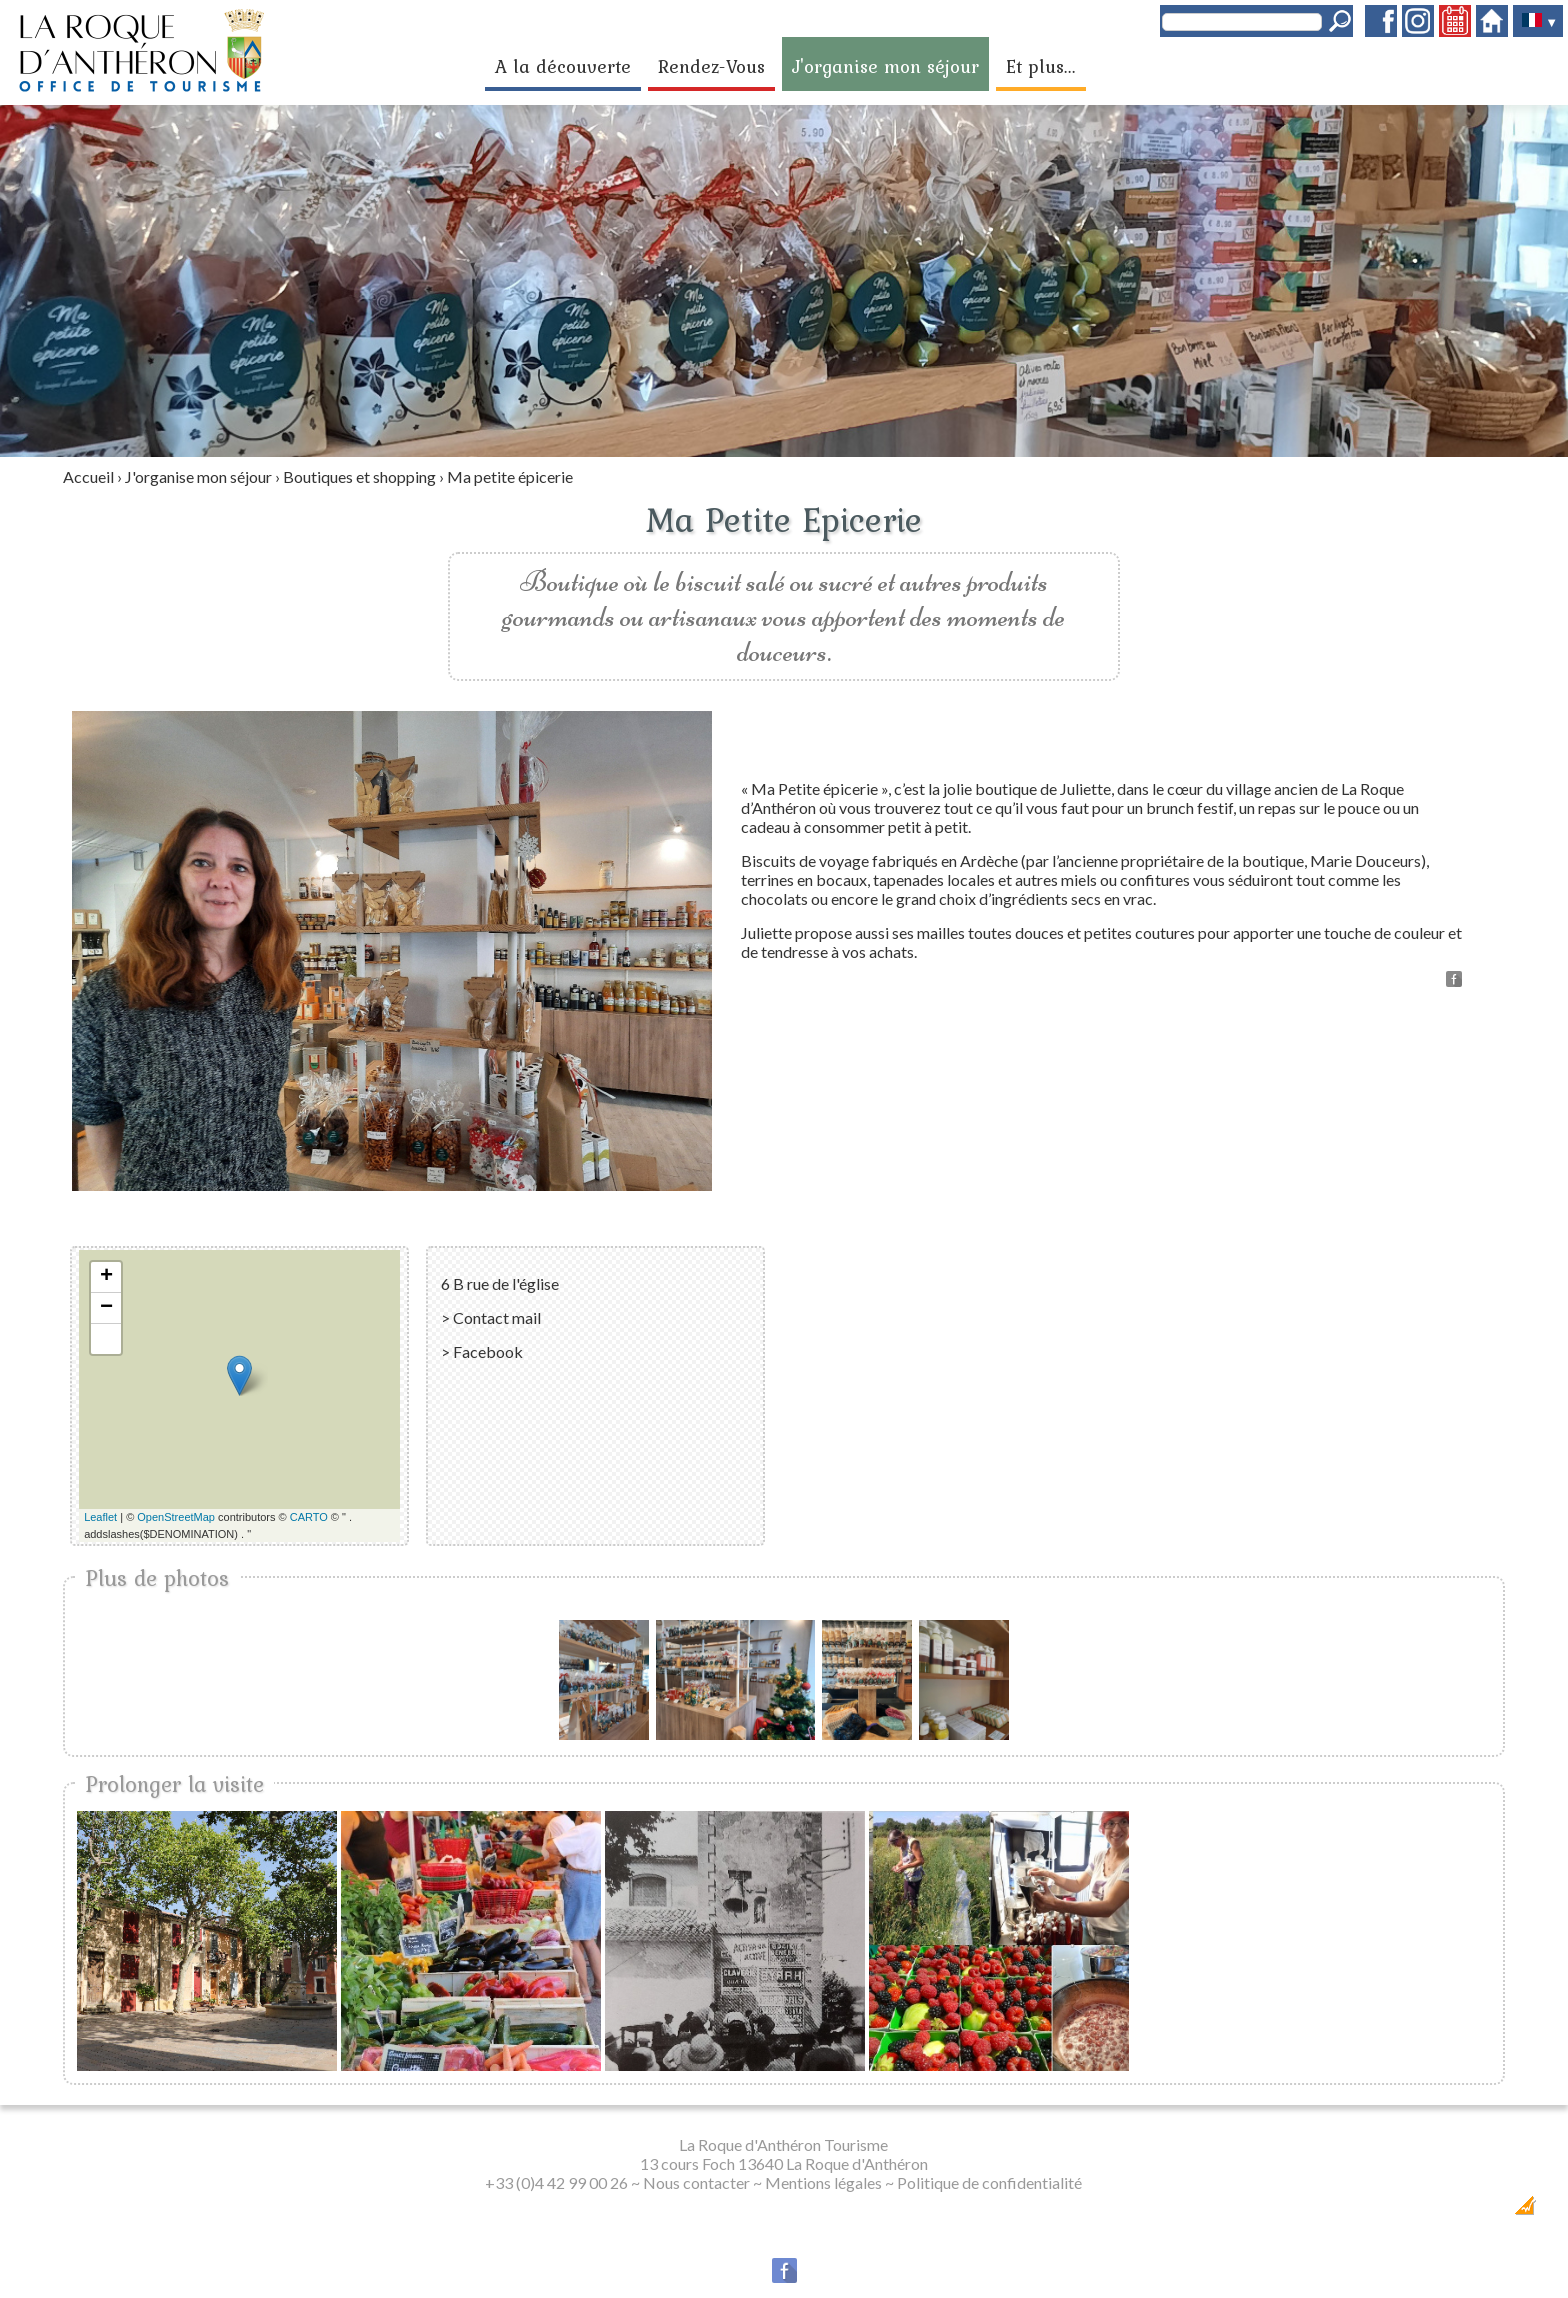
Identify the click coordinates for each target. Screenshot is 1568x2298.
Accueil (88, 476)
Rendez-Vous (711, 66)
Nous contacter (696, 2182)
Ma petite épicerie (510, 476)
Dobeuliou (1410, 2211)
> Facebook (482, 1351)
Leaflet (100, 1517)
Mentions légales (823, 2182)
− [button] (106, 1308)
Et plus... (1041, 66)
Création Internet (1485, 2211)
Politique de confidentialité (989, 2182)
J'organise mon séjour (885, 66)
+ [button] (106, 1277)
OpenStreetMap (176, 1517)
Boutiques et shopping (359, 476)
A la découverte (563, 66)
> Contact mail (491, 1317)
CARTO (309, 1517)
